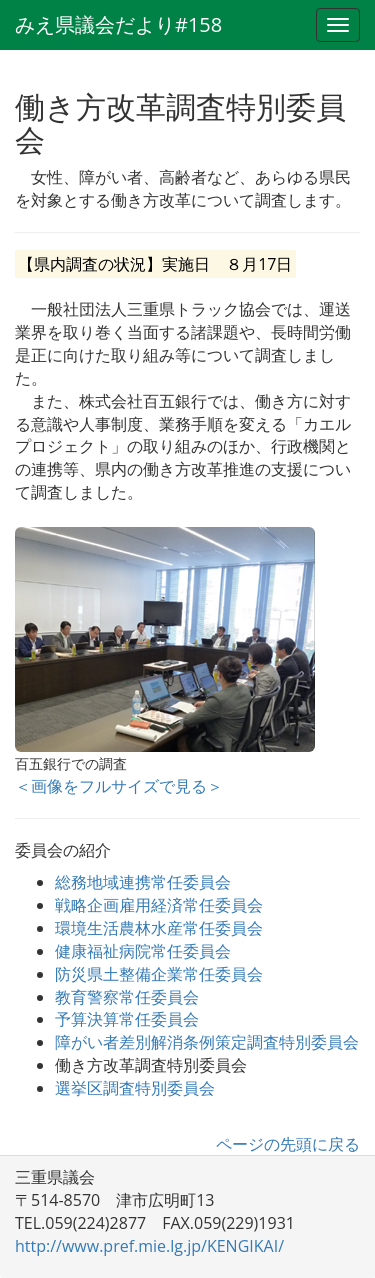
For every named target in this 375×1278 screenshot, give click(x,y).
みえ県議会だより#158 (118, 24)
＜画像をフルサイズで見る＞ (119, 786)
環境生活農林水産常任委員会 (159, 928)
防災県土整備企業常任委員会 (159, 974)
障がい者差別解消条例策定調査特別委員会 (207, 1042)
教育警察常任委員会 (127, 997)
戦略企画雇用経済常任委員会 (159, 905)
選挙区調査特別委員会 (135, 1088)
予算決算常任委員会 (127, 1019)
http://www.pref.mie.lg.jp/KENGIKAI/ (149, 1246)
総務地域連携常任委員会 (143, 882)
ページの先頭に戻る (288, 1144)
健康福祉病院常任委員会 (143, 951)
